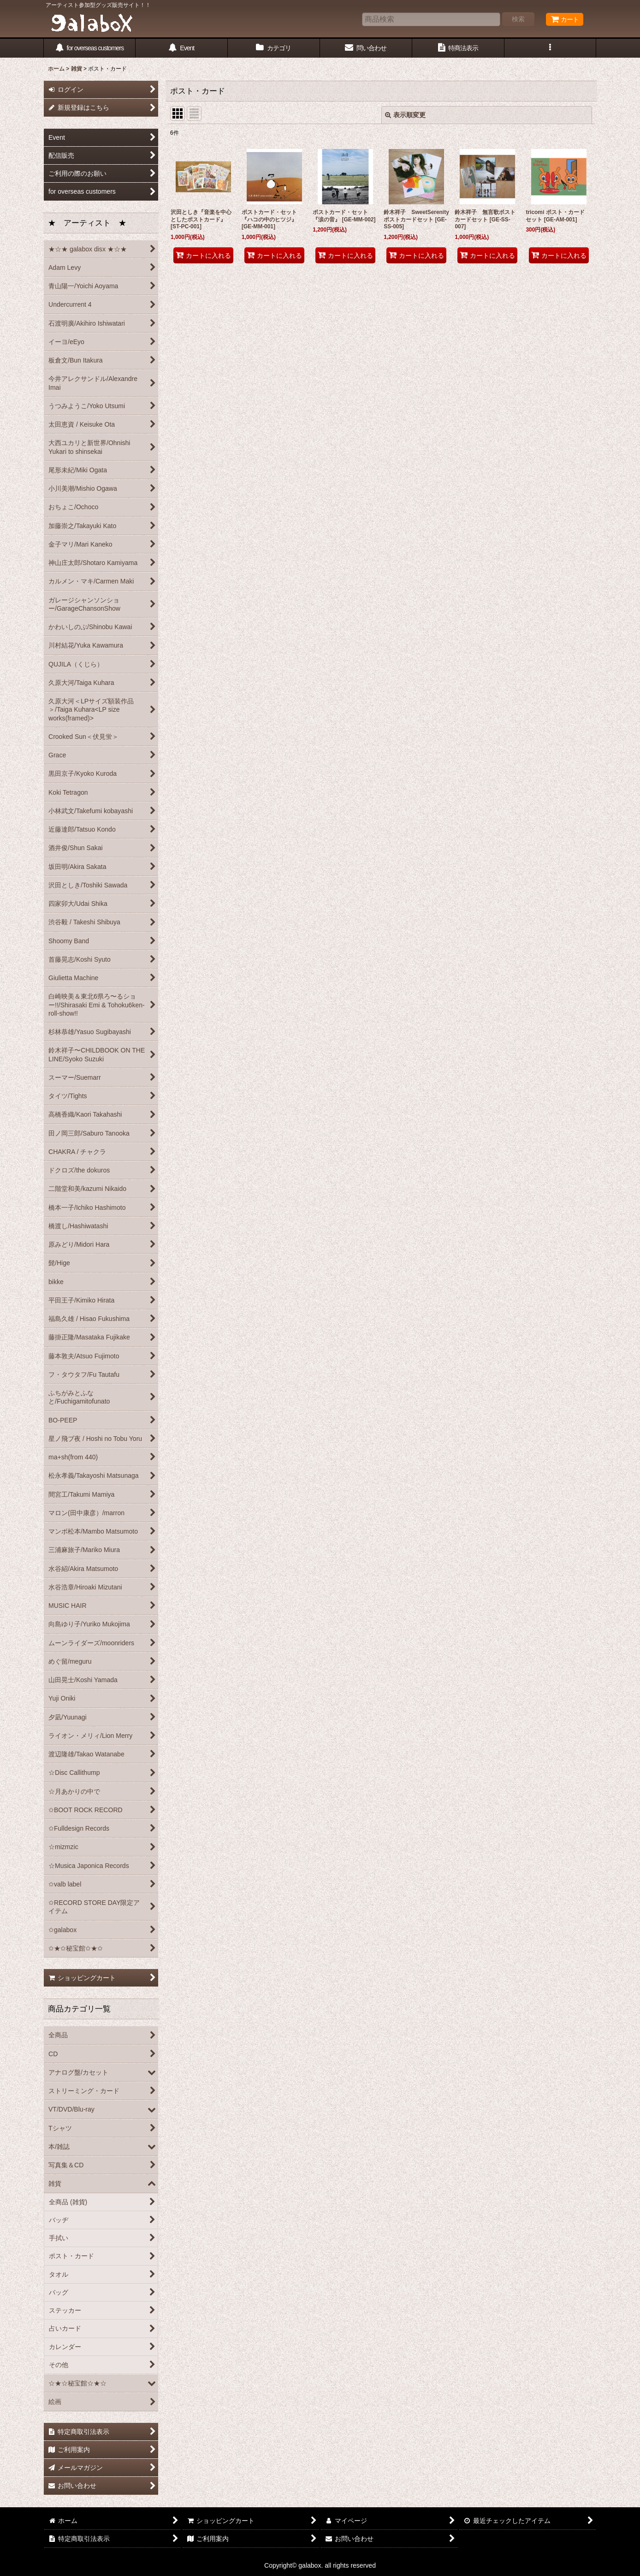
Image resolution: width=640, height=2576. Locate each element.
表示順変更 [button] (405, 115)
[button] (550, 48)
